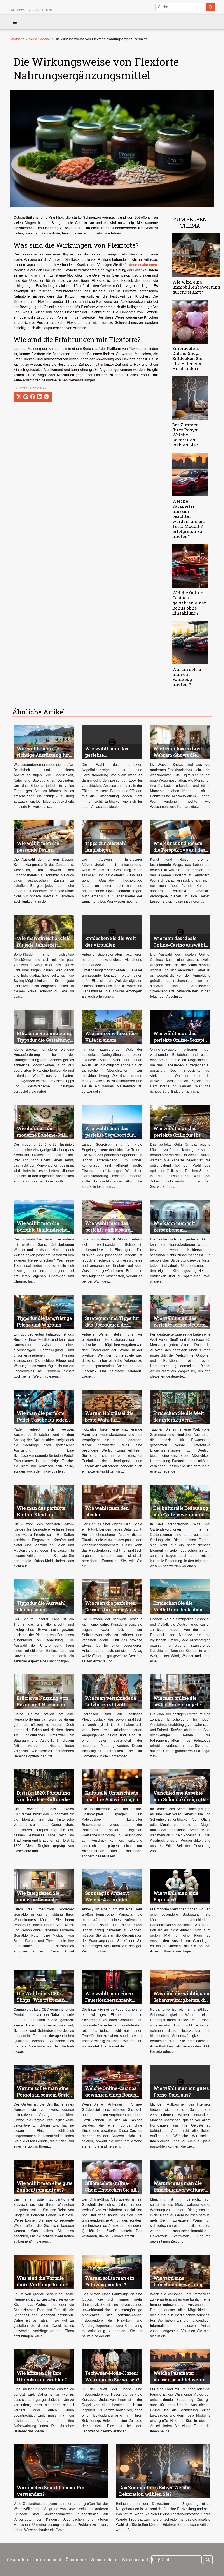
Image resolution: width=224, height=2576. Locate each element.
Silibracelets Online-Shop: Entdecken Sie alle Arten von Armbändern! (187, 358)
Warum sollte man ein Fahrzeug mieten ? (186, 676)
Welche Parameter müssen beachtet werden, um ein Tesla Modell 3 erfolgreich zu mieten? (188, 518)
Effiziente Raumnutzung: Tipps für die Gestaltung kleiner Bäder (44, 1040)
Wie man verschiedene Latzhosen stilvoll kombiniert (110, 1704)
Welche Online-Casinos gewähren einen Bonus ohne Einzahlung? (189, 602)
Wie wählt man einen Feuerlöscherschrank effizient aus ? (109, 2000)
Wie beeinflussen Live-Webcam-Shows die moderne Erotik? (178, 755)
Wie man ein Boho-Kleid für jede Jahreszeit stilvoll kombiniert (44, 945)
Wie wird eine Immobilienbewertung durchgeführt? (196, 287)
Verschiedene (39, 39)
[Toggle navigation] (15, 22)
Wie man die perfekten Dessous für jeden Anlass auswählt (112, 1609)
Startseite (17, 39)
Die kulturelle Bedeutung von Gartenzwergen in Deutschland (180, 1514)
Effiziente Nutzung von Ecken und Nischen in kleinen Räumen (42, 1704)
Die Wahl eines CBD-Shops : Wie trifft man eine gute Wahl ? (41, 2000)
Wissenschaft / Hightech (146, 2559)
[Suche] (180, 7)
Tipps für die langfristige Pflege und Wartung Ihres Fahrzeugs (44, 1324)
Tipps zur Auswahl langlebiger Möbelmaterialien (105, 850)
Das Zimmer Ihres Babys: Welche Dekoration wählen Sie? (185, 435)
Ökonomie (76, 2559)
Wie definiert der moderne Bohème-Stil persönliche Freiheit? (41, 1135)
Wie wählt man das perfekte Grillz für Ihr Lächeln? (176, 1135)
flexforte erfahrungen (141, 265)
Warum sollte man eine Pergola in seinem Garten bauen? (45, 2094)
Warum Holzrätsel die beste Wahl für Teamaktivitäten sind (109, 1419)
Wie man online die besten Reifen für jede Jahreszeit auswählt (177, 1704)
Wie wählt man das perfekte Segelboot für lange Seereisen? (109, 1135)
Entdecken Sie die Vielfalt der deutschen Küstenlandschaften (177, 1609)
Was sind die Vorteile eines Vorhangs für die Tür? (42, 2284)
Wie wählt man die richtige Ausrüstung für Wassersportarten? (43, 755)
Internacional (47, 2559)
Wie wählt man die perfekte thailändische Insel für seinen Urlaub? (43, 1229)
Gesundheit (18, 2559)
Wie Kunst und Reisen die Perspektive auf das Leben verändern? (179, 850)
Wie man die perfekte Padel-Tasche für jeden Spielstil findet (42, 1419)
